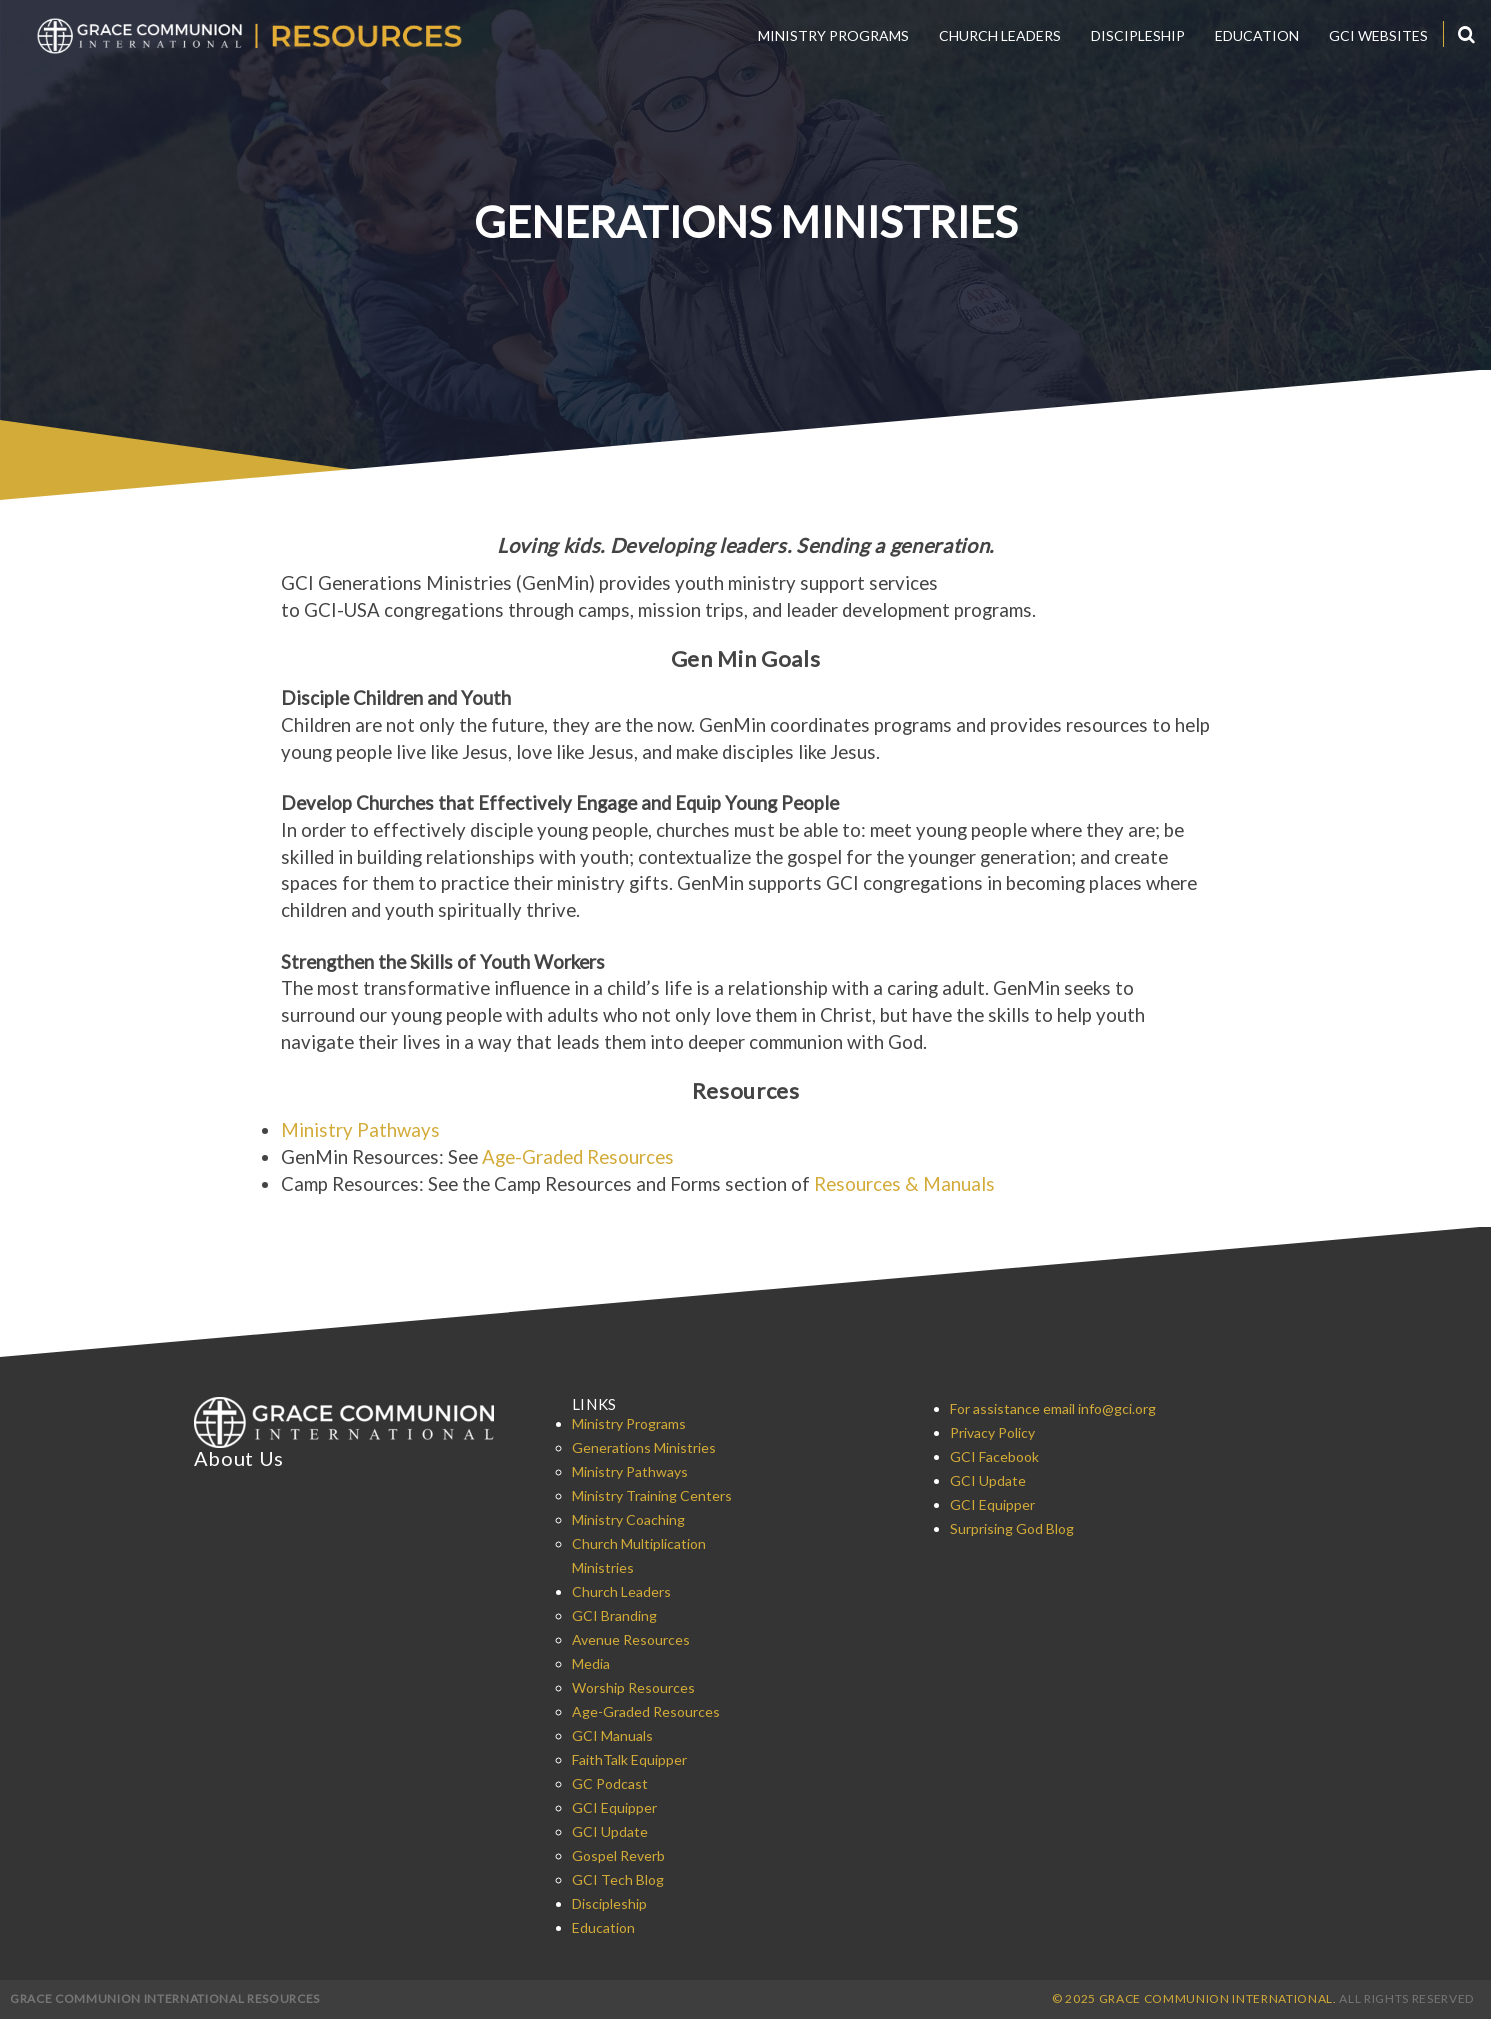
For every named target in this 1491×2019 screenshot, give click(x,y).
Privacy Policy (992, 1432)
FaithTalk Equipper (629, 1759)
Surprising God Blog (1012, 1528)
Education (1257, 35)
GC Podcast (610, 1783)
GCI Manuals (612, 1735)
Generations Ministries (644, 1447)
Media (591, 1663)
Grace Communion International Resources (165, 1998)
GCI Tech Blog (618, 1879)
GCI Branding (614, 1615)
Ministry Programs (833, 35)
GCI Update (610, 1831)
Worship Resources (633, 1687)
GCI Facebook (994, 1456)
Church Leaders (1000, 35)
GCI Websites (1378, 35)
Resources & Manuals (904, 1184)
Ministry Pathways (360, 1130)
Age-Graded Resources (578, 1157)
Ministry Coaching (628, 1519)
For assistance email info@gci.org (1053, 1408)
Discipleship (1138, 35)
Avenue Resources (631, 1639)
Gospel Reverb (618, 1855)
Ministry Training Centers (652, 1495)
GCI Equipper (614, 1807)
